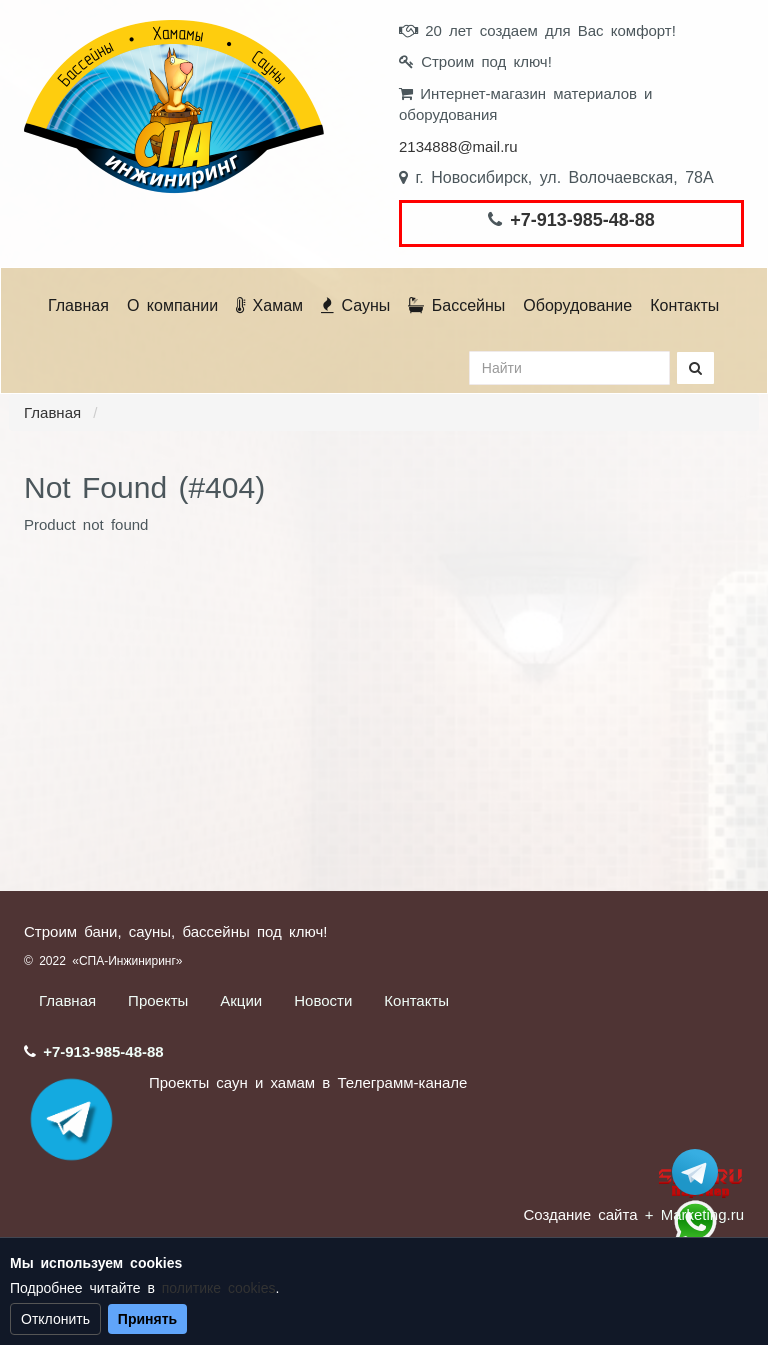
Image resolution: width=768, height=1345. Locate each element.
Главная (78, 305)
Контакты (684, 305)
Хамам (269, 305)
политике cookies (219, 1288)
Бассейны (456, 305)
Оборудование (577, 305)
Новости (323, 1000)
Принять (147, 1319)
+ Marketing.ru (694, 1214)
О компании (172, 305)
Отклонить (55, 1319)
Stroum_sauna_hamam (695, 1172)
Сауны (355, 305)
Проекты (158, 1000)
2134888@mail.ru (458, 146)
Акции (241, 1000)
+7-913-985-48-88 (582, 220)
